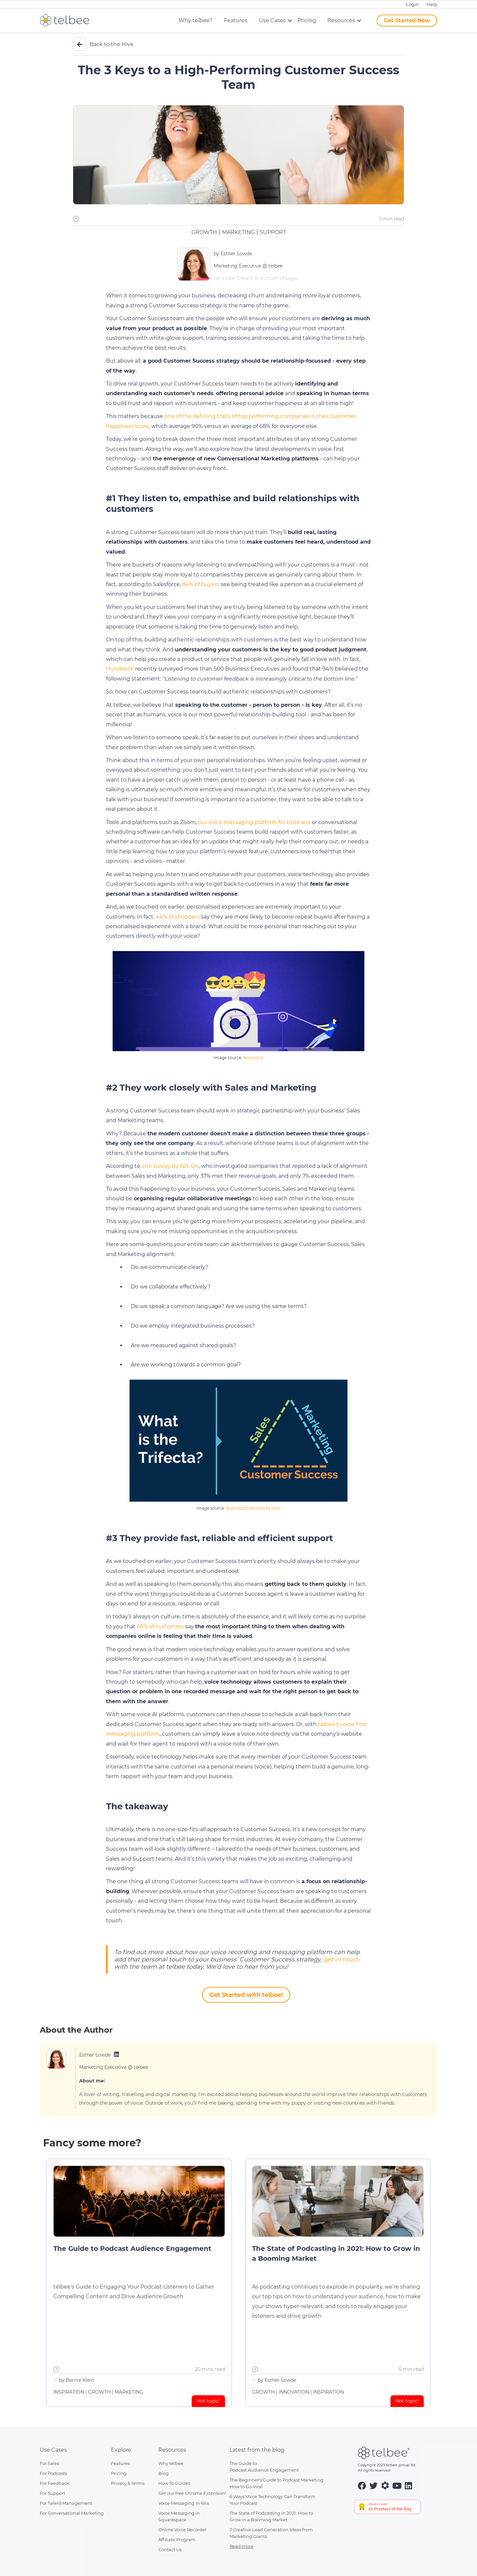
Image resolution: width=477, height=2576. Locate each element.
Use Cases (53, 2450)
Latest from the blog (257, 2450)
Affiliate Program (176, 2539)
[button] (273, 20)
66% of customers (160, 1626)
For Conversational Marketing (72, 2513)
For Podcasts (53, 2473)
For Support (52, 2493)
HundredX (120, 669)
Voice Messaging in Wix (183, 2503)
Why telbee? (195, 20)
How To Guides (174, 2483)
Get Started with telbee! (246, 1995)
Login (412, 4)
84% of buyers (200, 584)
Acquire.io (253, 1057)
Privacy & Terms (127, 2483)
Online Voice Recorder (182, 2529)
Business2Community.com (253, 1508)
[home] (69, 20)
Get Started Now (407, 20)
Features (235, 20)
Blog (163, 2473)
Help (432, 4)
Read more (241, 2546)
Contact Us (170, 2549)
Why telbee (170, 2463)
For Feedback (54, 2483)
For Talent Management (66, 2503)
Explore (121, 2450)
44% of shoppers (178, 917)
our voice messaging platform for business (254, 822)
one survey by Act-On (170, 1166)
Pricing (306, 20)
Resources (172, 2450)
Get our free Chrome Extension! (192, 2493)
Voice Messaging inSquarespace (179, 2516)
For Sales (49, 2463)
